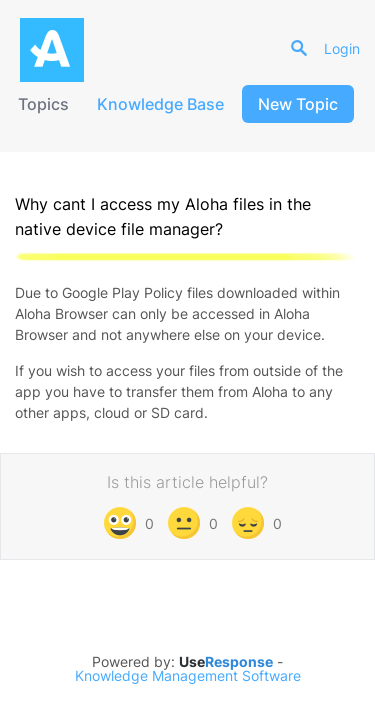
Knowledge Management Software (188, 676)
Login (342, 48)
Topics (43, 104)
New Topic (298, 104)
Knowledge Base (160, 104)
